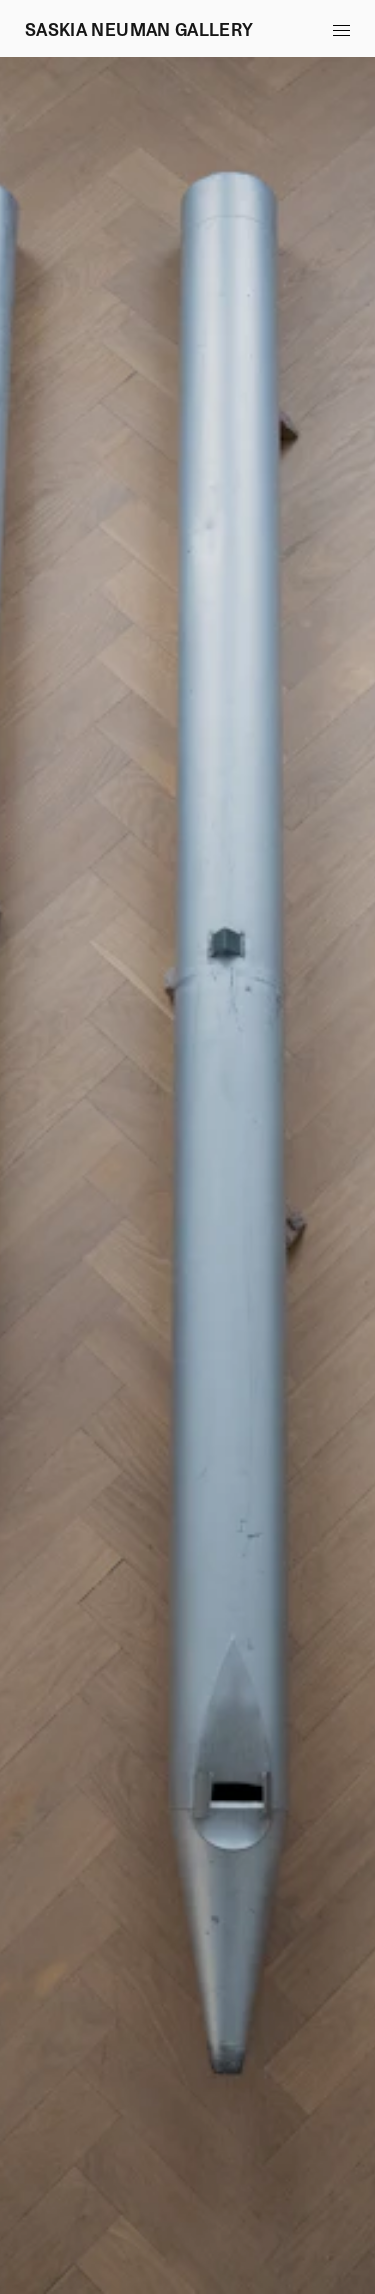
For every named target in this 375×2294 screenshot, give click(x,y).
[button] (341, 30)
